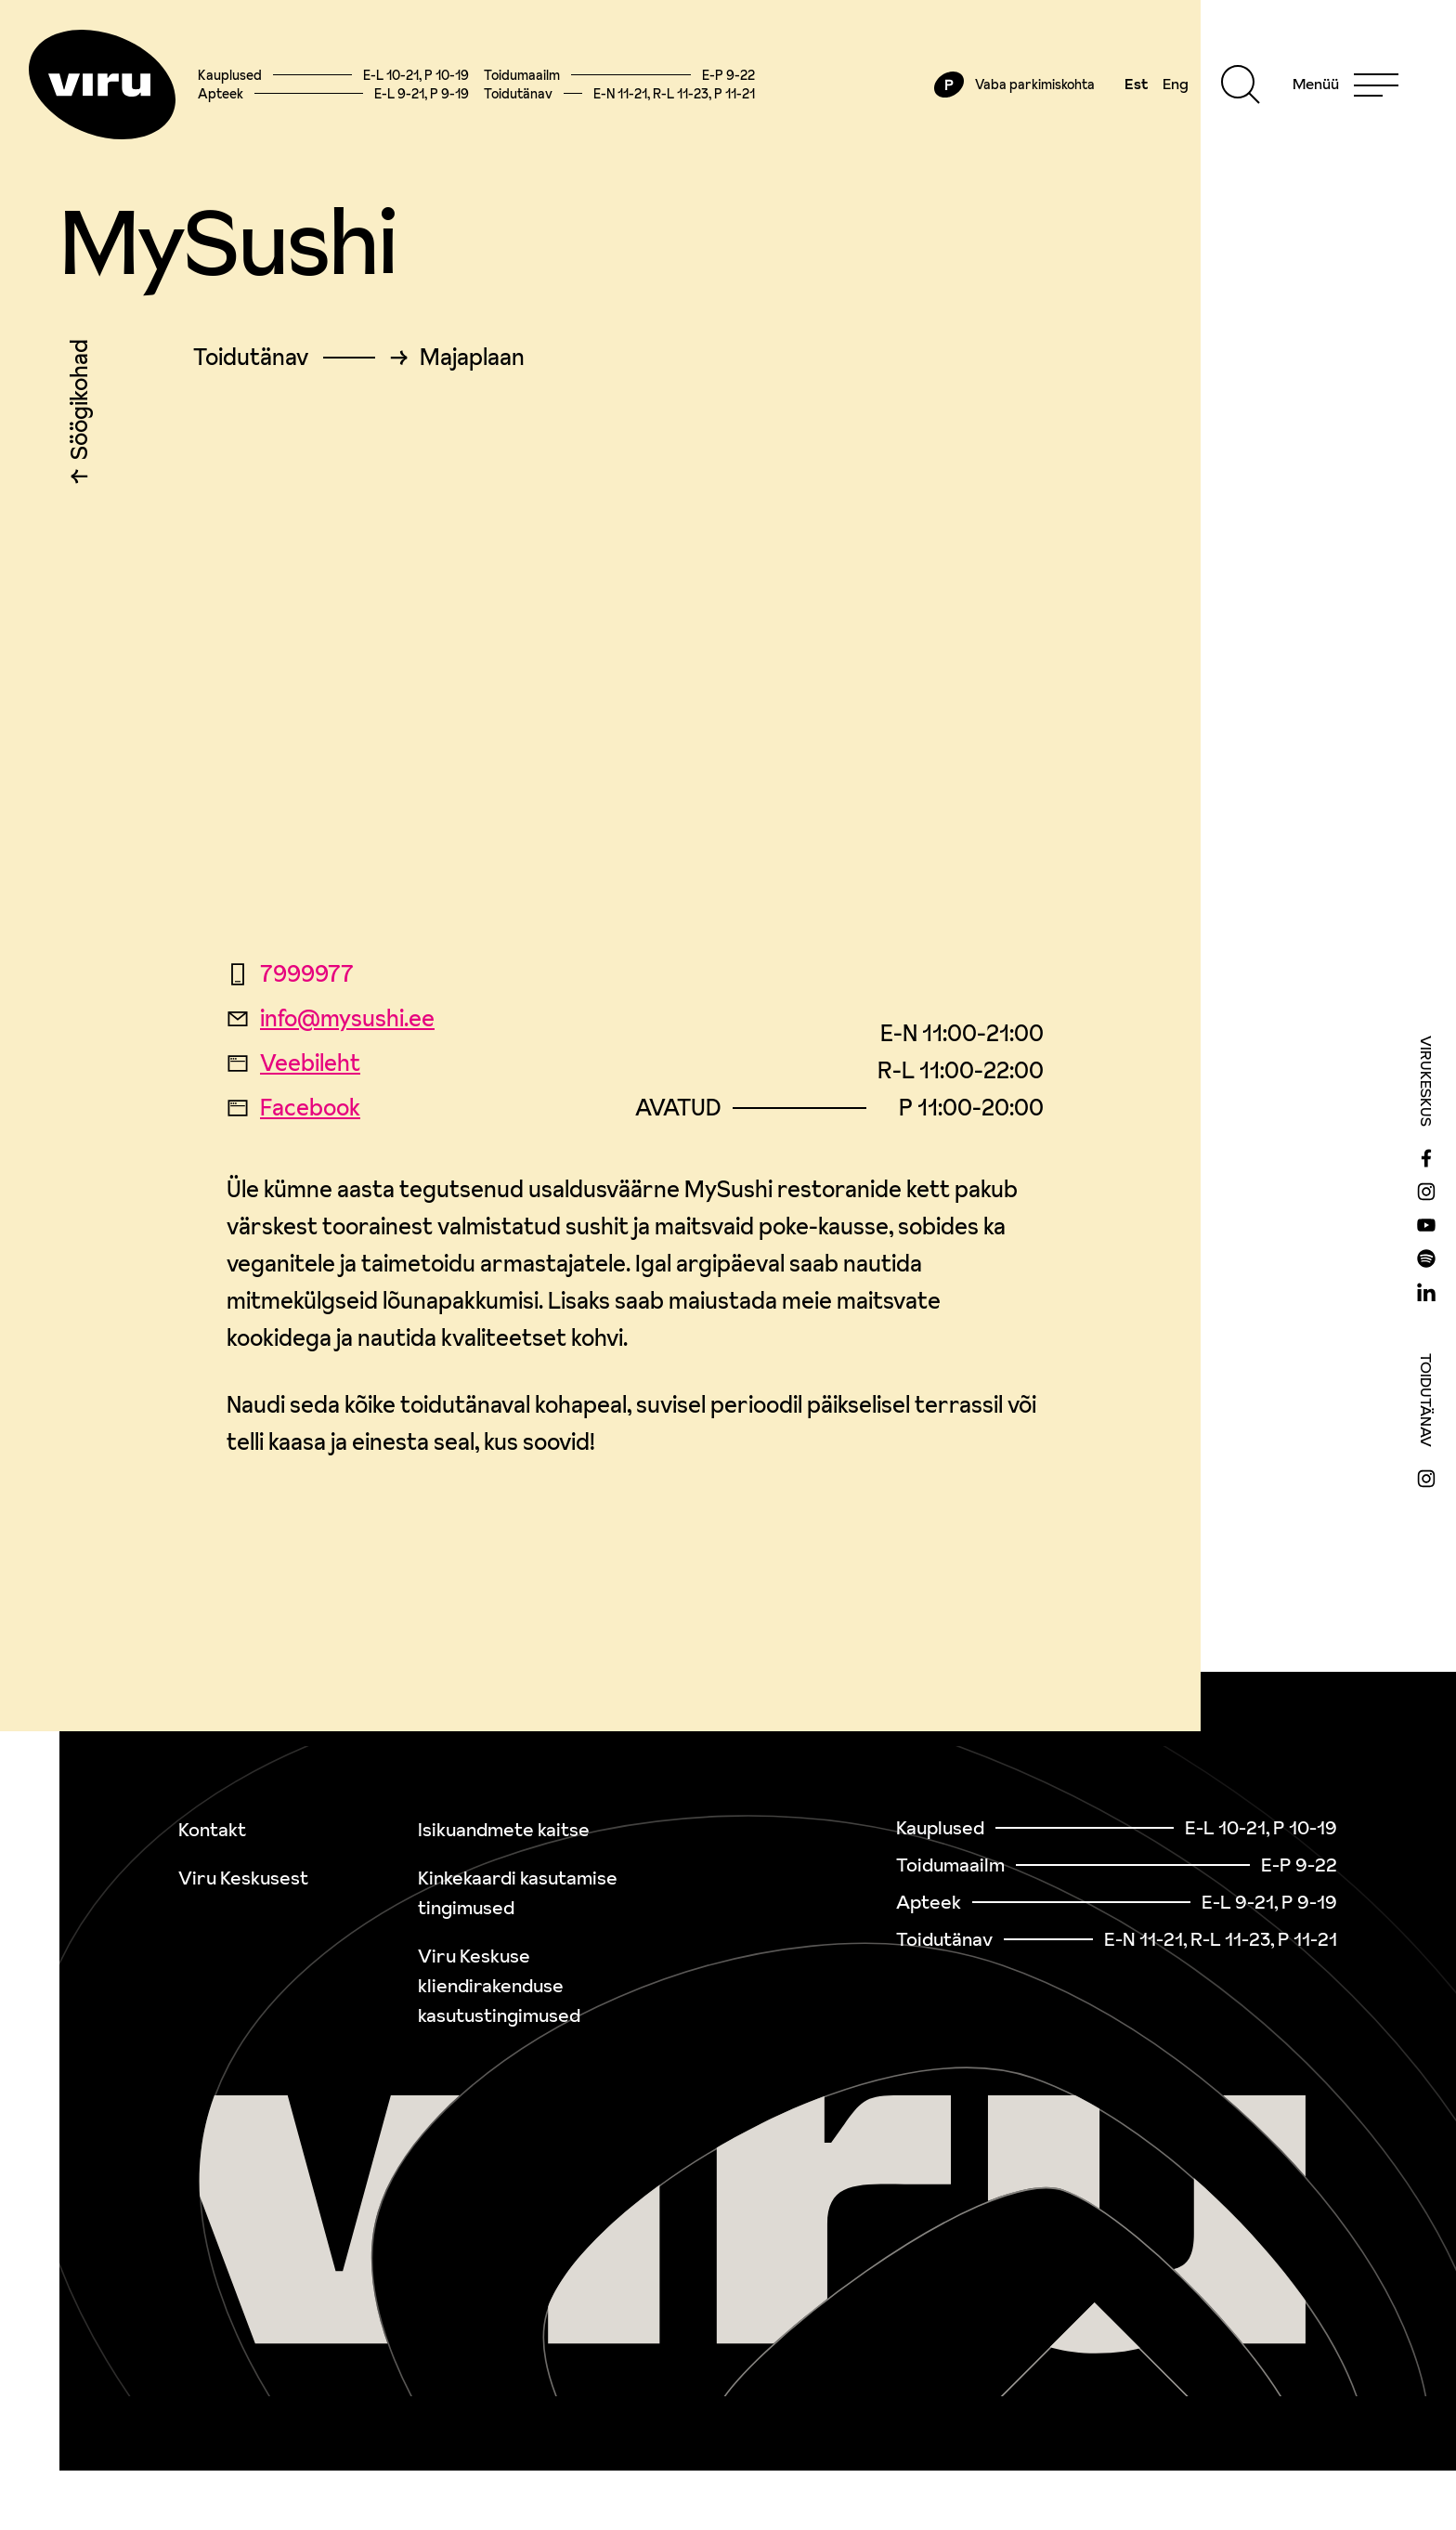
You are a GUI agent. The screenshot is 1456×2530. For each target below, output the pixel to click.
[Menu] (1344, 85)
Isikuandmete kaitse (504, 1830)
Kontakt (212, 1830)
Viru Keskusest (243, 1878)
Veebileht (293, 1065)
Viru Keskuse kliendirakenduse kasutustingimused (499, 1985)
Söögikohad (79, 407)
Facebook (293, 1110)
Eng (1174, 85)
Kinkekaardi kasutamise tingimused (518, 1893)
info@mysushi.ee (331, 1021)
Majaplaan (472, 360)
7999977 (290, 976)
